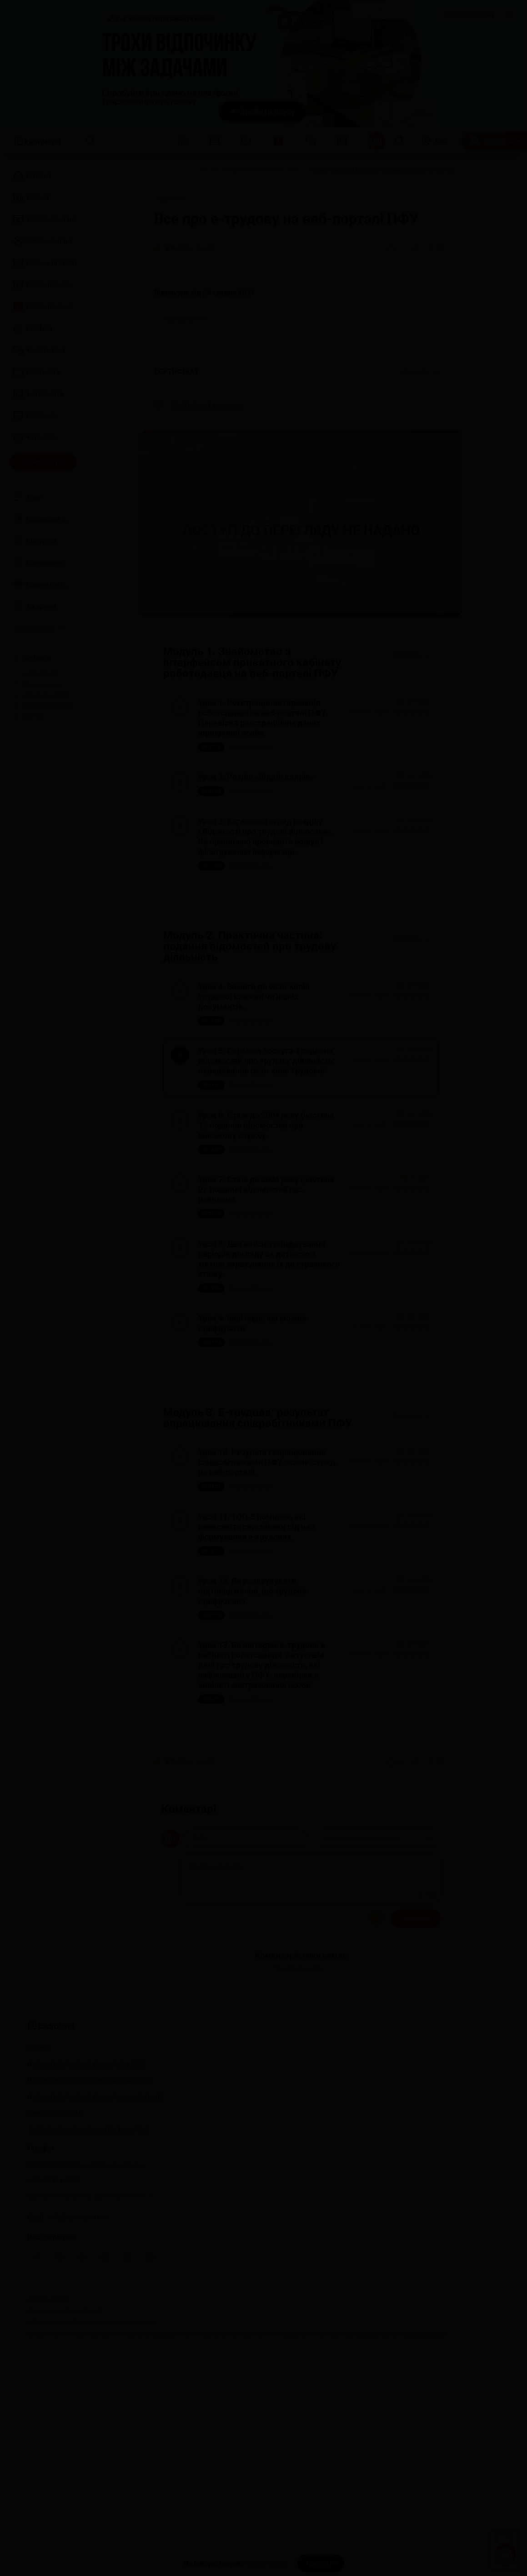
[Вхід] (434, 141)
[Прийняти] (320, 2563)
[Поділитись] (416, 247)
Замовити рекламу (468, 14)
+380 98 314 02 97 (53, 2354)
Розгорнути (185, 318)
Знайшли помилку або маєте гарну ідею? (88, 2302)
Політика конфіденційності (64, 2484)
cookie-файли (266, 2563)
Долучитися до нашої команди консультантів (95, 2270)
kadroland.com (426, 2508)
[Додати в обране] (436, 248)
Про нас (28, 716)
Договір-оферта (48, 2473)
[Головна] (151, 170)
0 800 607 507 (86, 2338)
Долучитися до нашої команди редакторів (90, 2253)
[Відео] (181, 170)
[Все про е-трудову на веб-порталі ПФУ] (250, 170)
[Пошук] (90, 141)
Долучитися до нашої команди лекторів (86, 2237)
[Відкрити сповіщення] (399, 141)
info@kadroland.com (80, 2391)
